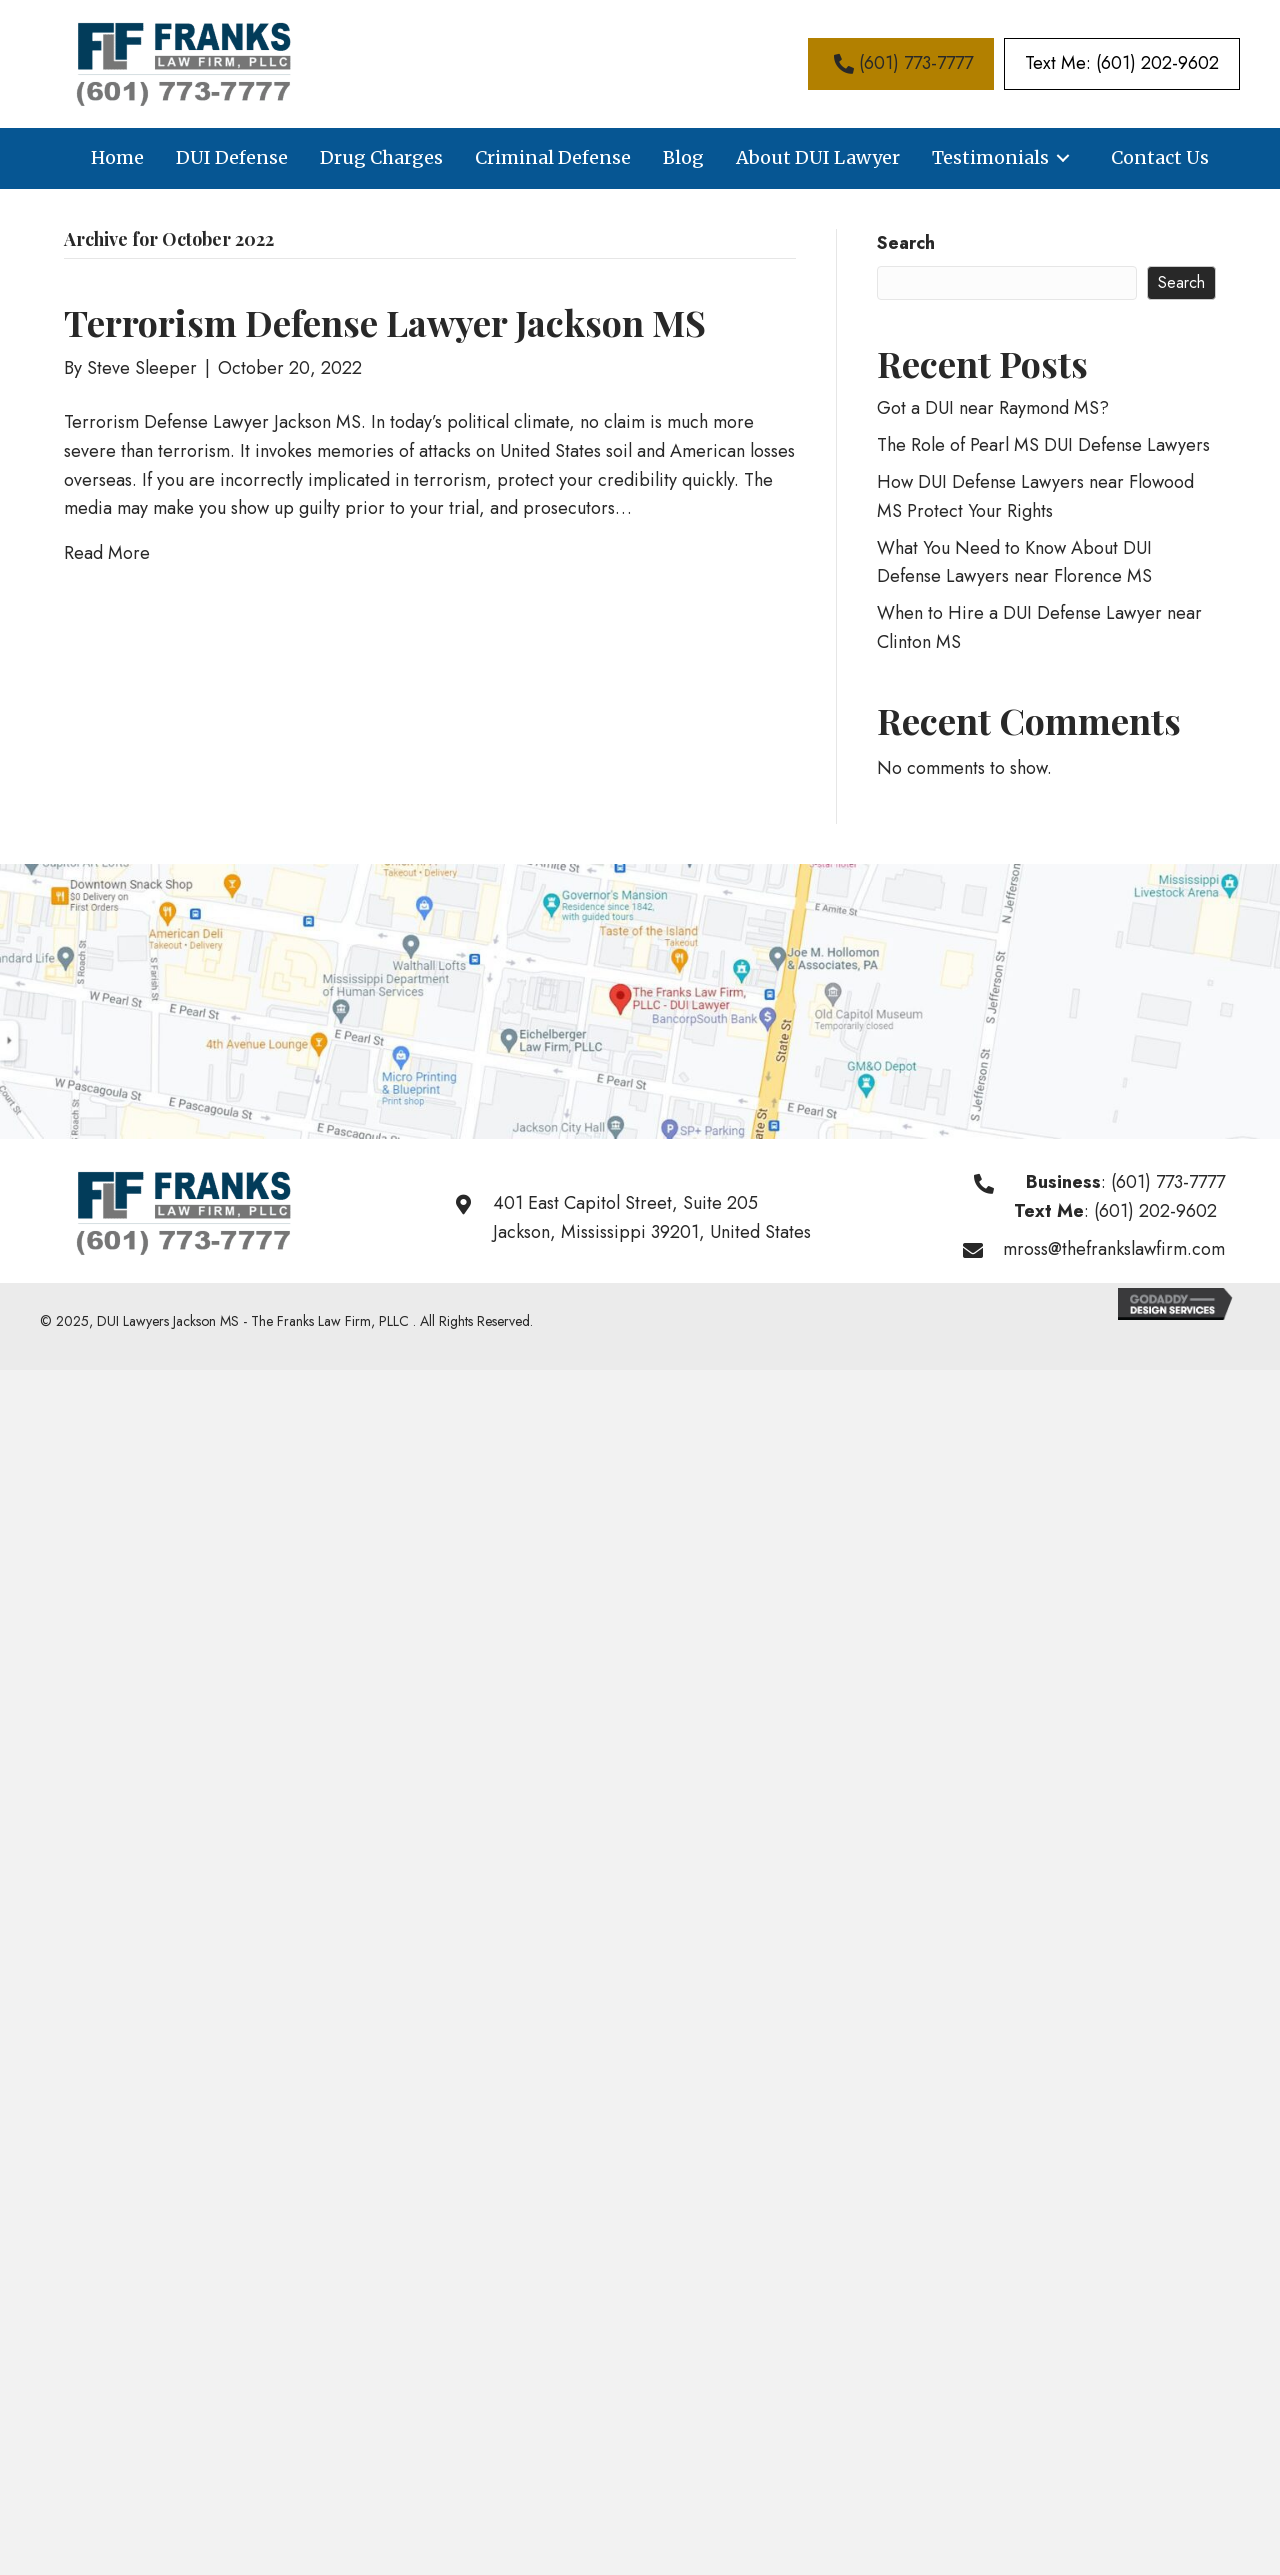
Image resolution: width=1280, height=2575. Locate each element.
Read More (107, 553)
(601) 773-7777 (1168, 1182)
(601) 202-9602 (1155, 1211)
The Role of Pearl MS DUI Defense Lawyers (1043, 445)
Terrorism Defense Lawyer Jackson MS (385, 322)
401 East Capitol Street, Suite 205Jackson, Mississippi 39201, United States (652, 1217)
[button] (901, 63)
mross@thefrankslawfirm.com (1114, 1249)
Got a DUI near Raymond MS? (993, 408)
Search (906, 243)
